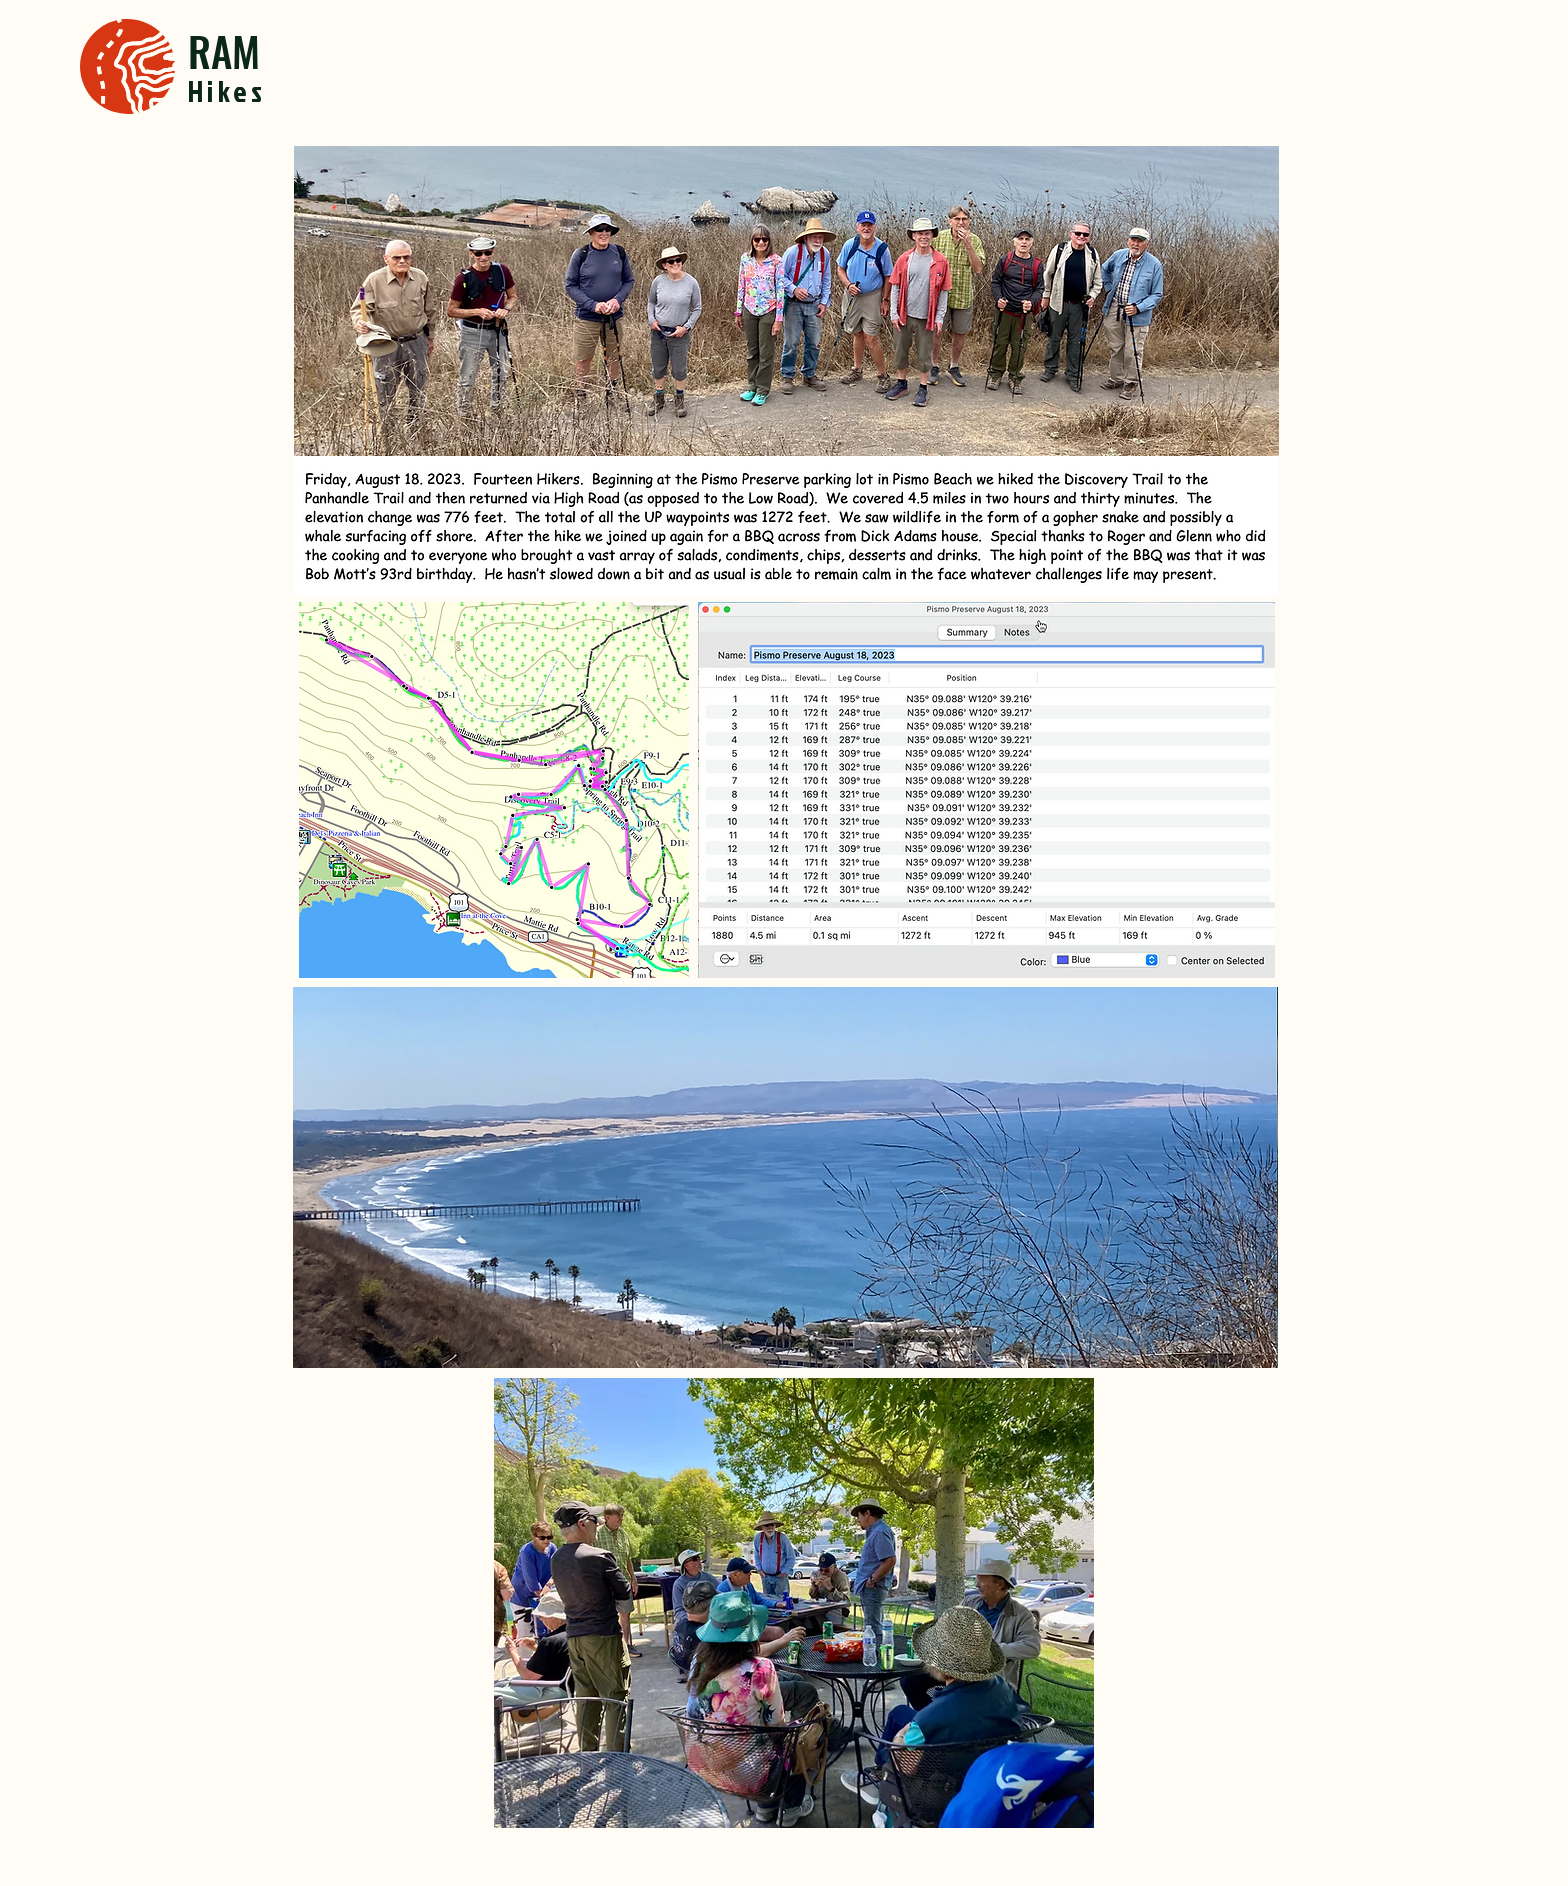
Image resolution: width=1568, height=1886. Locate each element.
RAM (224, 50)
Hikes (227, 91)
